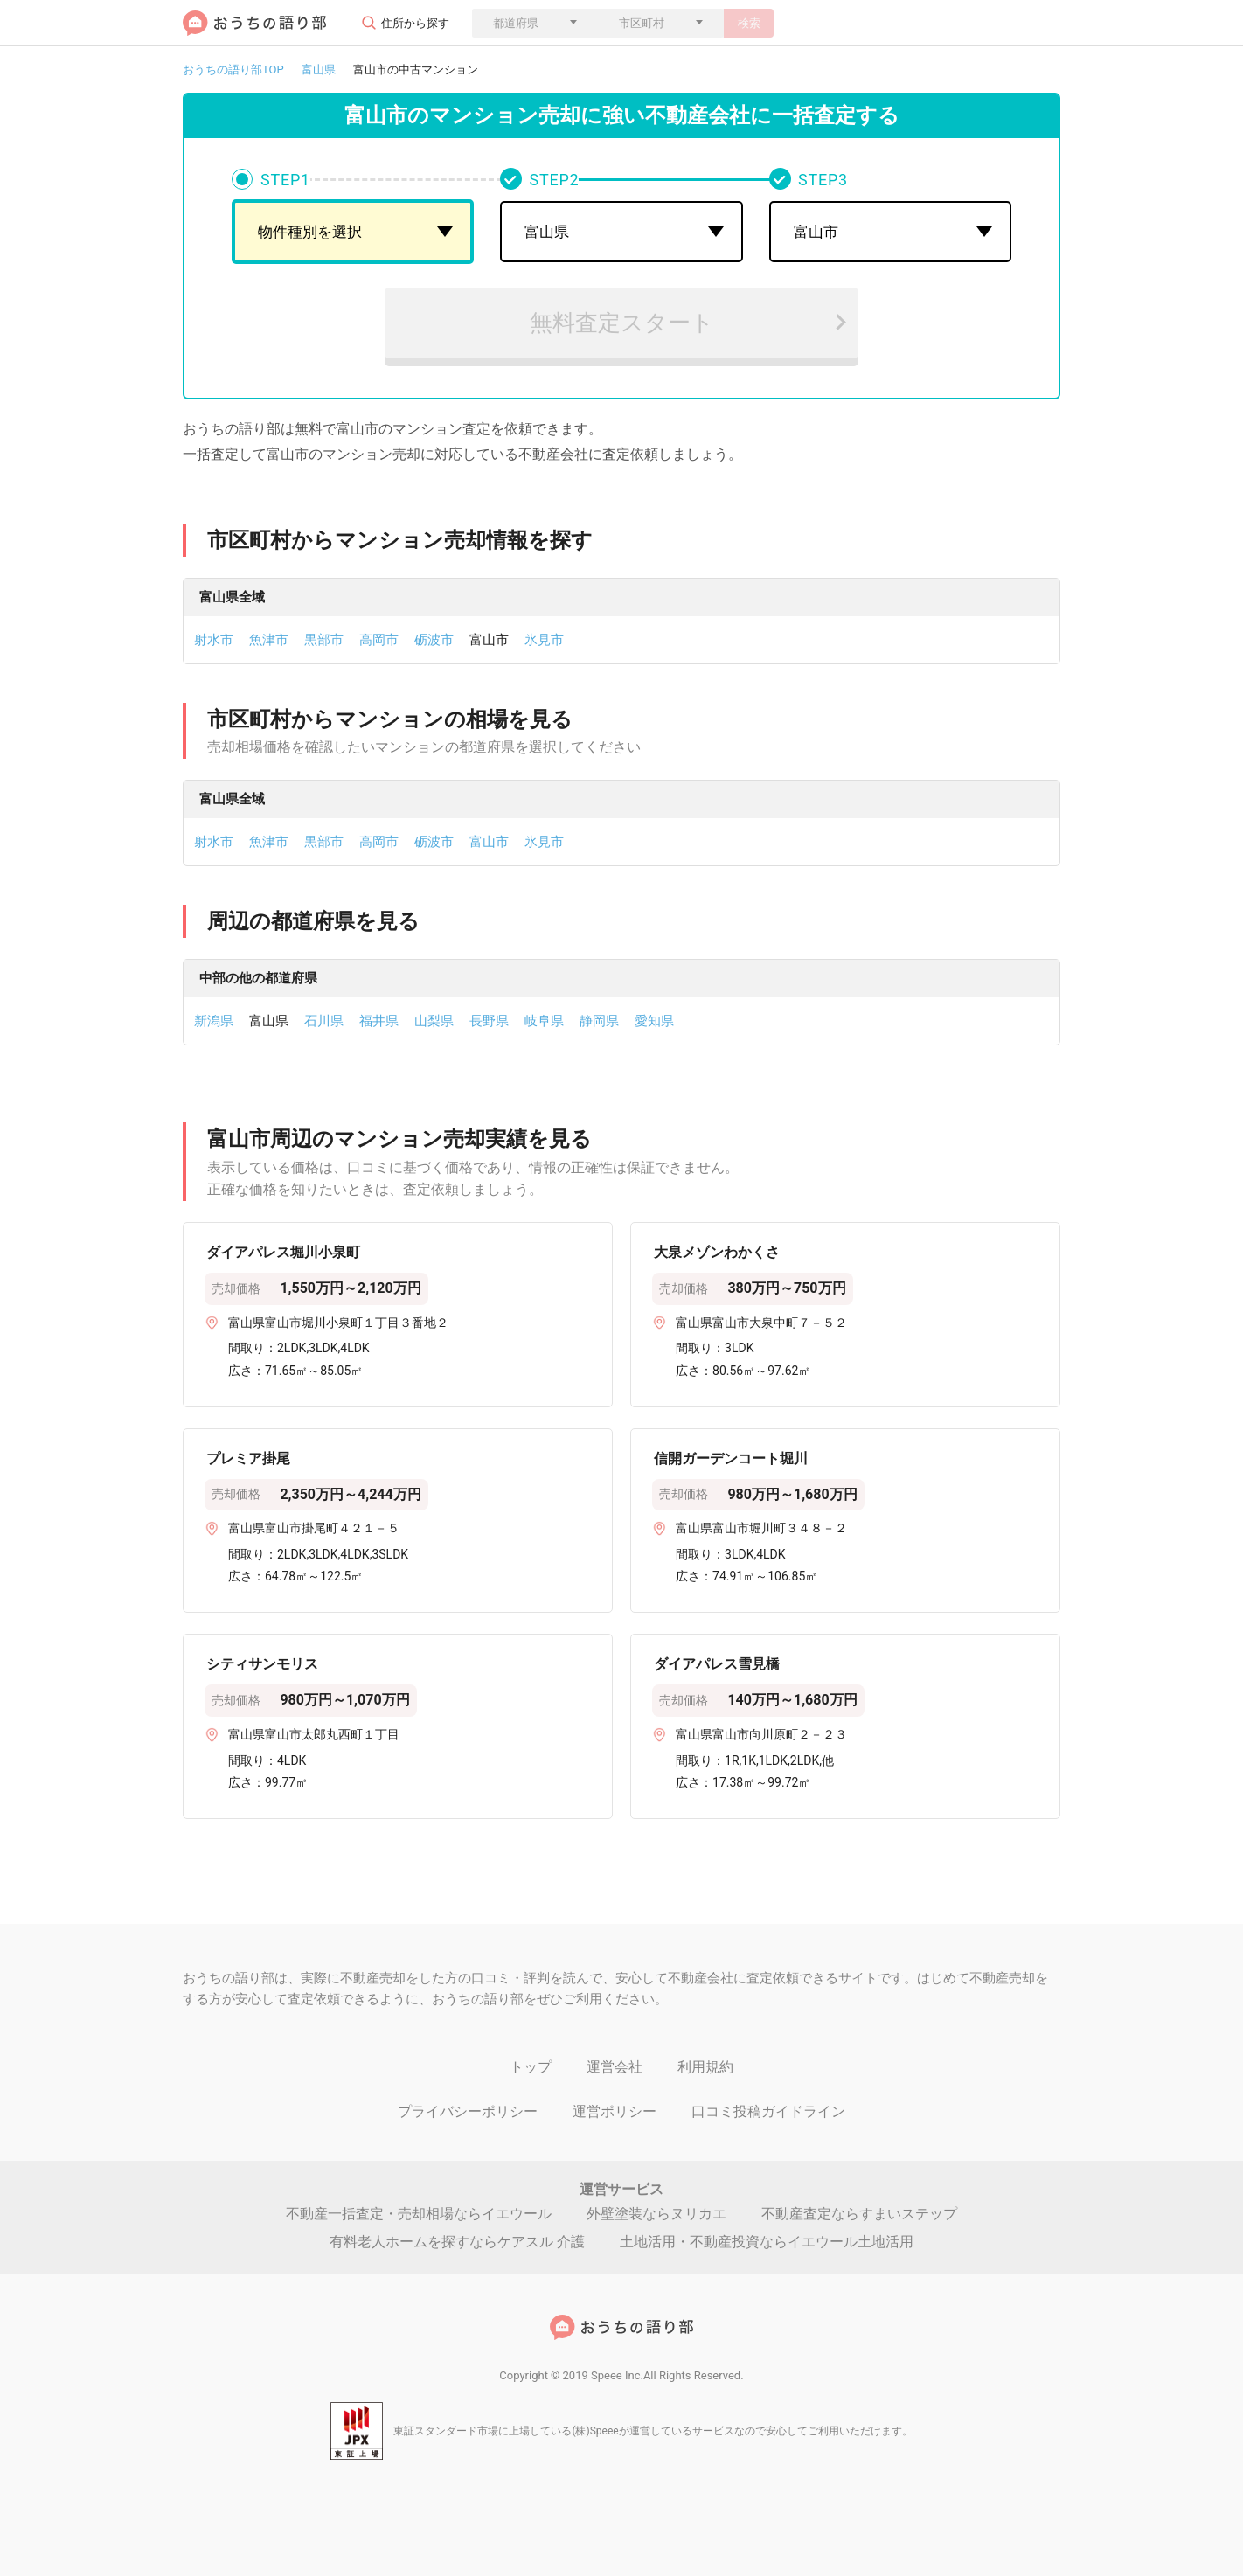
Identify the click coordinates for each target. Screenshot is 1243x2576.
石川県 (324, 1021)
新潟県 (213, 1021)
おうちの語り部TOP (233, 69)
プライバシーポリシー (468, 2111)
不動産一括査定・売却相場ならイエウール (419, 2213)
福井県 (379, 1021)
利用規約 (705, 2067)
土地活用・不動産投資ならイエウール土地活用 (766, 2241)
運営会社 (614, 2067)
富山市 (489, 842)
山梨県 (434, 1021)
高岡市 (379, 640)
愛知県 (654, 1021)
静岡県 (599, 1021)
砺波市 (434, 640)
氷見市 (544, 640)
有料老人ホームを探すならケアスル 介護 (457, 2241)
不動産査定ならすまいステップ (859, 2213)
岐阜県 (544, 1021)
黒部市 (324, 640)
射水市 (213, 640)
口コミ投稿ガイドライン (768, 2111)
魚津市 (268, 640)
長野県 (489, 1021)
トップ (531, 2067)
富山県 (319, 69)
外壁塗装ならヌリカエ (656, 2213)
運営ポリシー (614, 2111)
